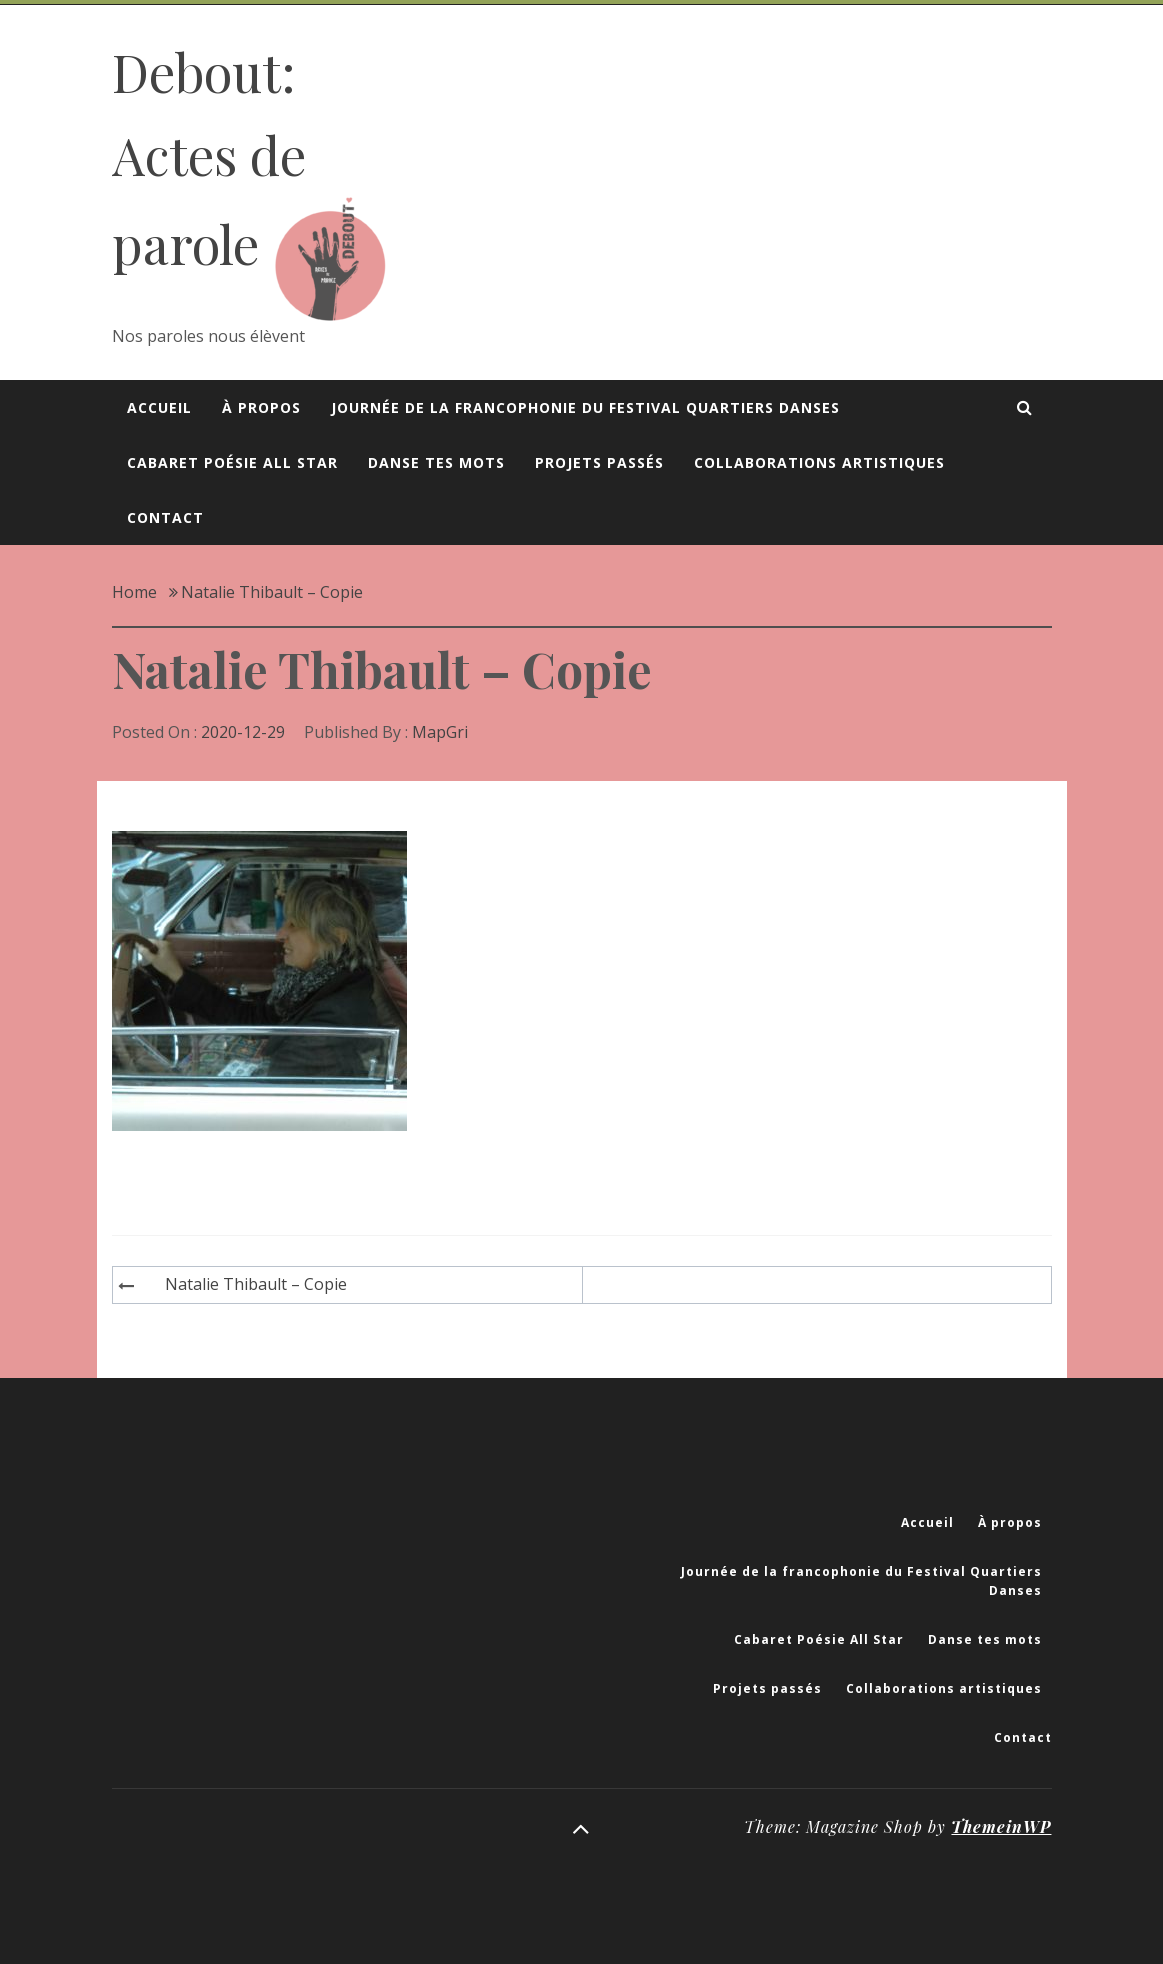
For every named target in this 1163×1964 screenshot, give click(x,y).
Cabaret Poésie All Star (232, 462)
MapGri (440, 732)
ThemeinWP (1001, 1826)
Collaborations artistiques (819, 462)
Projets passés (599, 462)
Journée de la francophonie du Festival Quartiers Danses (585, 407)
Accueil (159, 407)
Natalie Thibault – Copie (256, 1284)
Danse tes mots (436, 462)
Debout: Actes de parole (209, 157)
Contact (165, 517)
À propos (261, 407)
